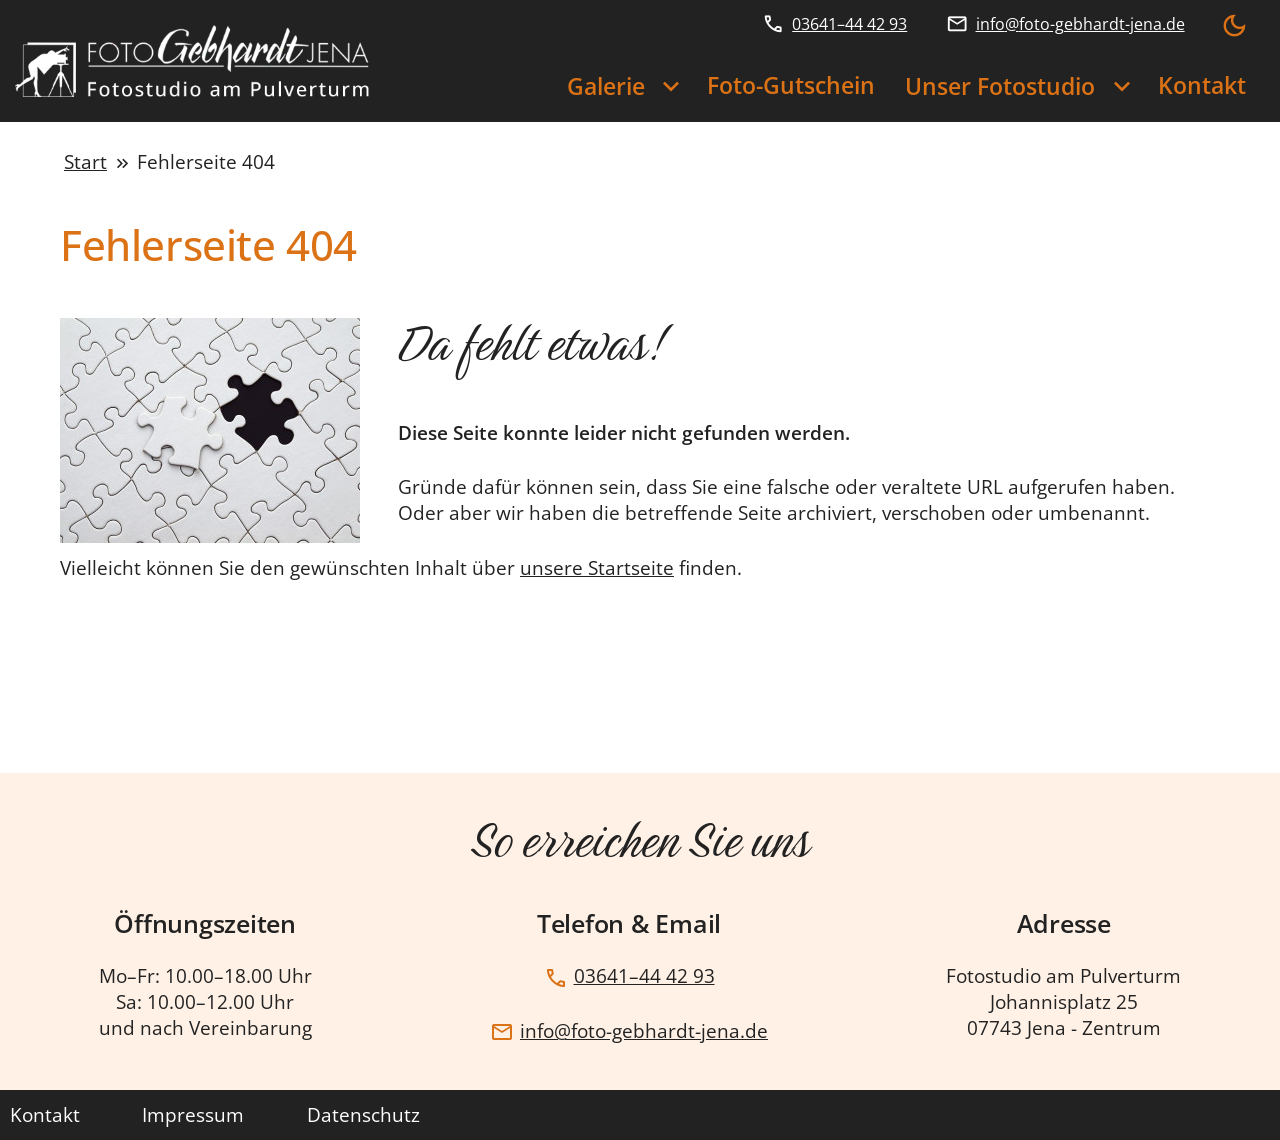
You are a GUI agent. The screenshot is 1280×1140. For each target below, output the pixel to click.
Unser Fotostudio (1000, 86)
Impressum (193, 1115)
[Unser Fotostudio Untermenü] (1122, 89)
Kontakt (1202, 85)
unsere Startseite (597, 568)
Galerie (606, 86)
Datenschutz (363, 1115)
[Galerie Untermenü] (671, 89)
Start (85, 162)
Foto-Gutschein (791, 85)
